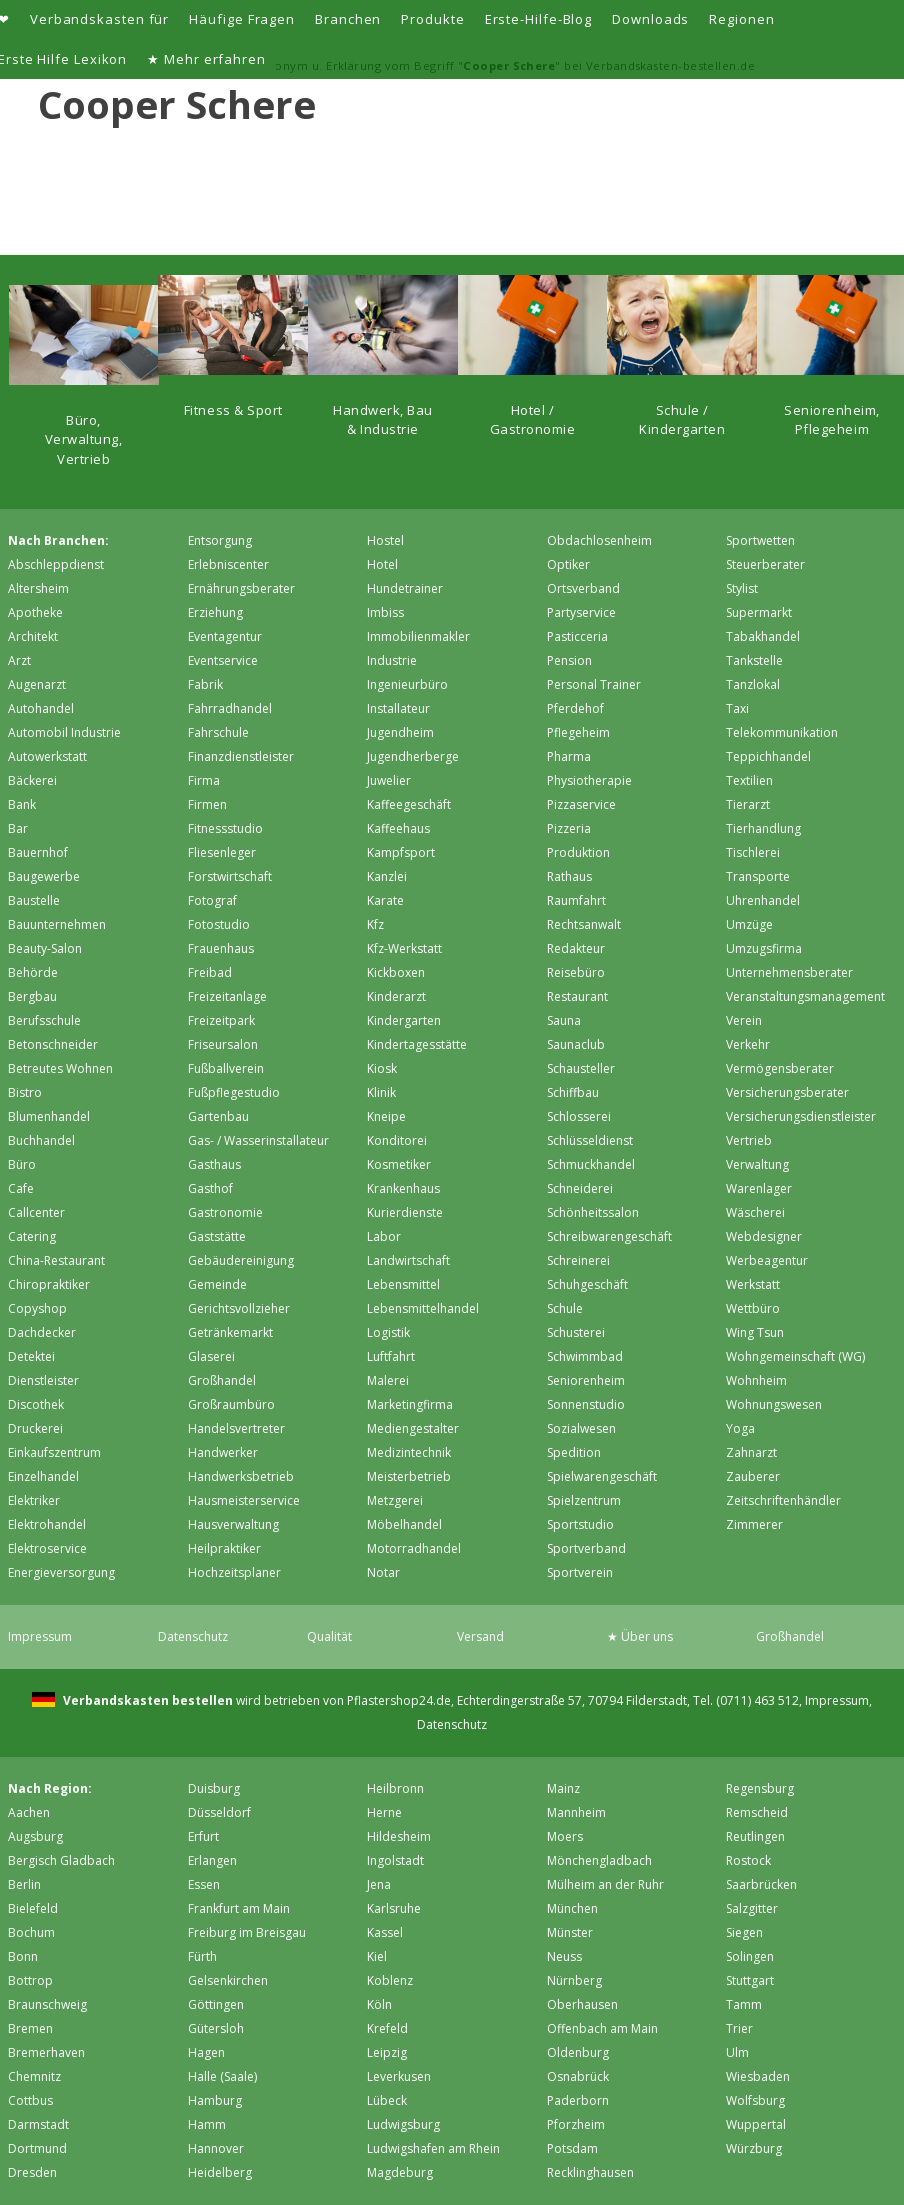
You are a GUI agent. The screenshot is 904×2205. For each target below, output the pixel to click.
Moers (565, 1836)
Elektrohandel (47, 1524)
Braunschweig (47, 2004)
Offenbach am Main (602, 2028)
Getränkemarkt (230, 1332)
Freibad (210, 972)
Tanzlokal (753, 684)
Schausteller (581, 1068)
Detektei (31, 1356)
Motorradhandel (414, 1548)
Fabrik (205, 684)
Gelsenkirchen (228, 1980)
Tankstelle (754, 660)
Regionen (741, 19)
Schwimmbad (585, 1356)
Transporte (758, 876)
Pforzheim (576, 2124)
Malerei (388, 1380)
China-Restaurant (56, 1260)
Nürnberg (574, 1980)
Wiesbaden (758, 2076)
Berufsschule (44, 1020)
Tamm (744, 2004)
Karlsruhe (394, 1908)
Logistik (388, 1332)
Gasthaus (214, 1164)
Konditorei (397, 1140)
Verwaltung (757, 1164)
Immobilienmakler (418, 636)
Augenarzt (37, 684)
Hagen (206, 2052)
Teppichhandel (768, 756)
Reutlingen (755, 1836)
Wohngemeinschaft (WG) (795, 1356)
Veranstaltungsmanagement (805, 996)
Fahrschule (218, 732)
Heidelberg (220, 2172)
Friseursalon (223, 1044)
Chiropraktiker (49, 1284)
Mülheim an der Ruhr (605, 1884)
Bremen (30, 2028)
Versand (480, 1636)
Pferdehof (575, 708)
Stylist (742, 588)
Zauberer (753, 1476)
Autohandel (41, 708)
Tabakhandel (763, 636)
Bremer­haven (46, 2052)
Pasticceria (577, 636)
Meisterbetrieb (409, 1476)
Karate (385, 900)
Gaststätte (217, 1236)
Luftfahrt (391, 1356)
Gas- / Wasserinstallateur (258, 1140)
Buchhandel (41, 1140)
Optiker (568, 564)
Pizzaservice (581, 804)
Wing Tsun (755, 1332)
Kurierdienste (405, 1212)
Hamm (207, 2124)
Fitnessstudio (225, 828)
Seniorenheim (586, 1380)
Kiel (377, 1956)
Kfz (375, 924)
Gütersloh (216, 2028)
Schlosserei (579, 1116)
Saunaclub (576, 1044)
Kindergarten (404, 1020)
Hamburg (215, 2100)
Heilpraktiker (224, 1548)
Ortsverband (583, 588)
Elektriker (34, 1500)
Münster (570, 1932)
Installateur (398, 708)
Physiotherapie (589, 780)
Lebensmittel (403, 1284)
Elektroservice (47, 1548)
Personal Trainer (594, 684)
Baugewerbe (44, 876)
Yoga (740, 1428)
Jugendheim (400, 732)
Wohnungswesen (774, 1404)
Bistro (25, 1092)
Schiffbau (573, 1092)
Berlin (24, 1884)
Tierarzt (748, 804)
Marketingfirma (410, 1404)
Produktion (578, 852)
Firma (204, 780)
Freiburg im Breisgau (247, 1932)
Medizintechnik (409, 1452)
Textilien (749, 780)
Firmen (207, 804)
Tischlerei (753, 852)
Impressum (40, 1636)
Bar (18, 828)
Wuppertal (756, 2124)
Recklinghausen (590, 2172)
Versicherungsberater (787, 1092)
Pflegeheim (578, 732)
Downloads (650, 19)
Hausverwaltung (233, 1524)
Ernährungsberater (241, 588)
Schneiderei (580, 1188)
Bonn (23, 1956)
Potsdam (572, 2148)
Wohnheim (756, 1380)
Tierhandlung (763, 828)
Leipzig (387, 2052)
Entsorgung (220, 540)
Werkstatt (753, 1284)
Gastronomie (225, 1212)
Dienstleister (43, 1380)
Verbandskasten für (99, 19)
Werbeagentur (767, 1260)
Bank (22, 804)
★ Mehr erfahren (206, 59)
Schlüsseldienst (590, 1140)
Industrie (392, 660)
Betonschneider (53, 1044)
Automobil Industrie (64, 732)
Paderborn (578, 2100)
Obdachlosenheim (599, 540)
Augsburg (35, 1836)
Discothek (36, 1404)
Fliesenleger (222, 852)
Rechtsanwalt (584, 924)
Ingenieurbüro (407, 684)
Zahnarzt (751, 1452)
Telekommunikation (782, 732)
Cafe (21, 1188)
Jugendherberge (413, 756)
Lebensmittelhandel (423, 1308)
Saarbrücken (761, 1884)
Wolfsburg (755, 2100)
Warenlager (759, 1188)
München (572, 1908)
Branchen (348, 19)
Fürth (202, 1956)
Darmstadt (38, 2124)
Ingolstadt (395, 1860)
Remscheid (757, 1812)
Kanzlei (387, 876)
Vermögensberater (780, 1068)
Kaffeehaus (398, 828)
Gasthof (210, 1188)
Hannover (216, 2148)
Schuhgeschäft (587, 1284)
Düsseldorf (219, 1812)
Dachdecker (42, 1332)
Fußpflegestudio (234, 1092)
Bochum (31, 1932)
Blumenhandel (49, 1116)
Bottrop (30, 1980)
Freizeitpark (221, 1020)
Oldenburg (578, 2052)
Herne (384, 1812)
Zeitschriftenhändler (783, 1500)
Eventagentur (225, 636)
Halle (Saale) (222, 2076)
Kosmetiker (399, 1164)
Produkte (432, 19)
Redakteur (576, 948)
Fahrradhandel (230, 708)
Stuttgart (750, 1980)
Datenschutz (193, 1636)
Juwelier (389, 780)
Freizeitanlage (227, 996)
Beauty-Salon (45, 948)
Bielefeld (33, 1908)
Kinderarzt (396, 996)
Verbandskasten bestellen (146, 1700)
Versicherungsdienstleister (801, 1116)
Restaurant (577, 996)
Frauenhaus (221, 948)
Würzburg (754, 2148)
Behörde (33, 972)
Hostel (385, 540)
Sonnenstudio (586, 1404)
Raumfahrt (576, 900)
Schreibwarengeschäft (609, 1236)
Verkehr (748, 1044)
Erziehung (215, 612)
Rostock (748, 1860)
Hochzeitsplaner (234, 1572)
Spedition (574, 1452)
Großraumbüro (231, 1404)
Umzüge (749, 924)
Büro (22, 1164)
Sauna (564, 1020)
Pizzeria (569, 828)
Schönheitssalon (593, 1212)
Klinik (381, 1092)
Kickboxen (396, 972)
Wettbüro (753, 1308)
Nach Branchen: (58, 540)
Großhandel (222, 1380)
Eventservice (223, 660)
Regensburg (760, 1788)
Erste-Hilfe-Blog (539, 19)
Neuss (564, 1956)
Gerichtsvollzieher (239, 1308)
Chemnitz (34, 2076)
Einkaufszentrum (54, 1452)
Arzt (19, 660)
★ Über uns (640, 1636)
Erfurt (203, 1836)
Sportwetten (760, 540)
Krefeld (387, 2028)
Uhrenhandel (763, 900)
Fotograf (212, 900)
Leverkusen (399, 2076)
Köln (379, 2004)
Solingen (750, 1956)
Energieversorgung (61, 1572)
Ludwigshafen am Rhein (433, 2148)
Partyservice (581, 612)
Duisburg (214, 1788)
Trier (739, 2028)
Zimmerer (754, 1524)
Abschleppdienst (56, 564)
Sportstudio (580, 1524)
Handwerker (223, 1452)
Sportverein (580, 1572)
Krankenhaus (403, 1188)
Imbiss (385, 612)
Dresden (32, 2172)
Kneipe (386, 1116)
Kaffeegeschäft (409, 804)
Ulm (737, 2052)
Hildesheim (399, 1836)
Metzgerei (395, 1500)
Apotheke (35, 612)
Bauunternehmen (57, 924)
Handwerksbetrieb (241, 1476)
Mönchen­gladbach (599, 1860)
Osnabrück (578, 2076)
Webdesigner (764, 1236)
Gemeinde (217, 1284)
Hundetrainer (405, 588)
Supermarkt (759, 612)
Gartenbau (218, 1116)
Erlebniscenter (228, 564)
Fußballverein (226, 1068)
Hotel (382, 564)
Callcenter (36, 1212)
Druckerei (35, 1428)
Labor (384, 1236)
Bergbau (32, 996)
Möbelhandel (404, 1524)
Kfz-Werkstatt (404, 948)
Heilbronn (395, 1788)
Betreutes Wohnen (60, 1068)
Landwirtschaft (408, 1260)
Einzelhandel (43, 1476)
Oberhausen (582, 2004)
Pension (569, 660)
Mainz (563, 1788)
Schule (565, 1308)
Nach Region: (50, 1788)
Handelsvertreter (236, 1428)
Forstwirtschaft (230, 876)
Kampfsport (401, 852)
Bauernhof (38, 852)
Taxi (737, 708)
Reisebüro (576, 972)
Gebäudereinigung (241, 1260)
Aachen (29, 1812)
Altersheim (38, 588)
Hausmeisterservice (244, 1500)
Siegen (744, 1932)
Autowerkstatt (47, 756)
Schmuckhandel (591, 1164)
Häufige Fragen (242, 19)
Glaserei (211, 1356)
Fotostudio (219, 924)
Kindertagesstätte (417, 1044)
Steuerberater (765, 564)
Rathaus (569, 876)
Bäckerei (32, 780)
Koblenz (390, 1980)
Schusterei (576, 1332)
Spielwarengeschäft (602, 1476)
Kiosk (382, 1068)
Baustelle (34, 900)
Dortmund (37, 2148)
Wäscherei (755, 1212)
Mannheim (576, 1812)
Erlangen (212, 1860)
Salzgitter (752, 1908)
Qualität (329, 1636)
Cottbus (30, 2100)
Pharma (569, 756)
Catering (32, 1236)
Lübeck (387, 2100)
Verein (744, 1020)
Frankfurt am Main (239, 1908)
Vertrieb (749, 1140)
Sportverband (586, 1548)
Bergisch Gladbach (61, 1860)
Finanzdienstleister (241, 756)
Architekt (33, 636)
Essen (204, 1884)
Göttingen (216, 2004)
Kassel (385, 1932)
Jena (379, 1884)
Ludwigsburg (403, 2124)
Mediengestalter (413, 1428)
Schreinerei (578, 1260)
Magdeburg (400, 2172)
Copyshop (37, 1308)
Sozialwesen (581, 1428)
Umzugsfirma (764, 948)
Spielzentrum (584, 1500)
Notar (383, 1572)
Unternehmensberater (789, 972)
